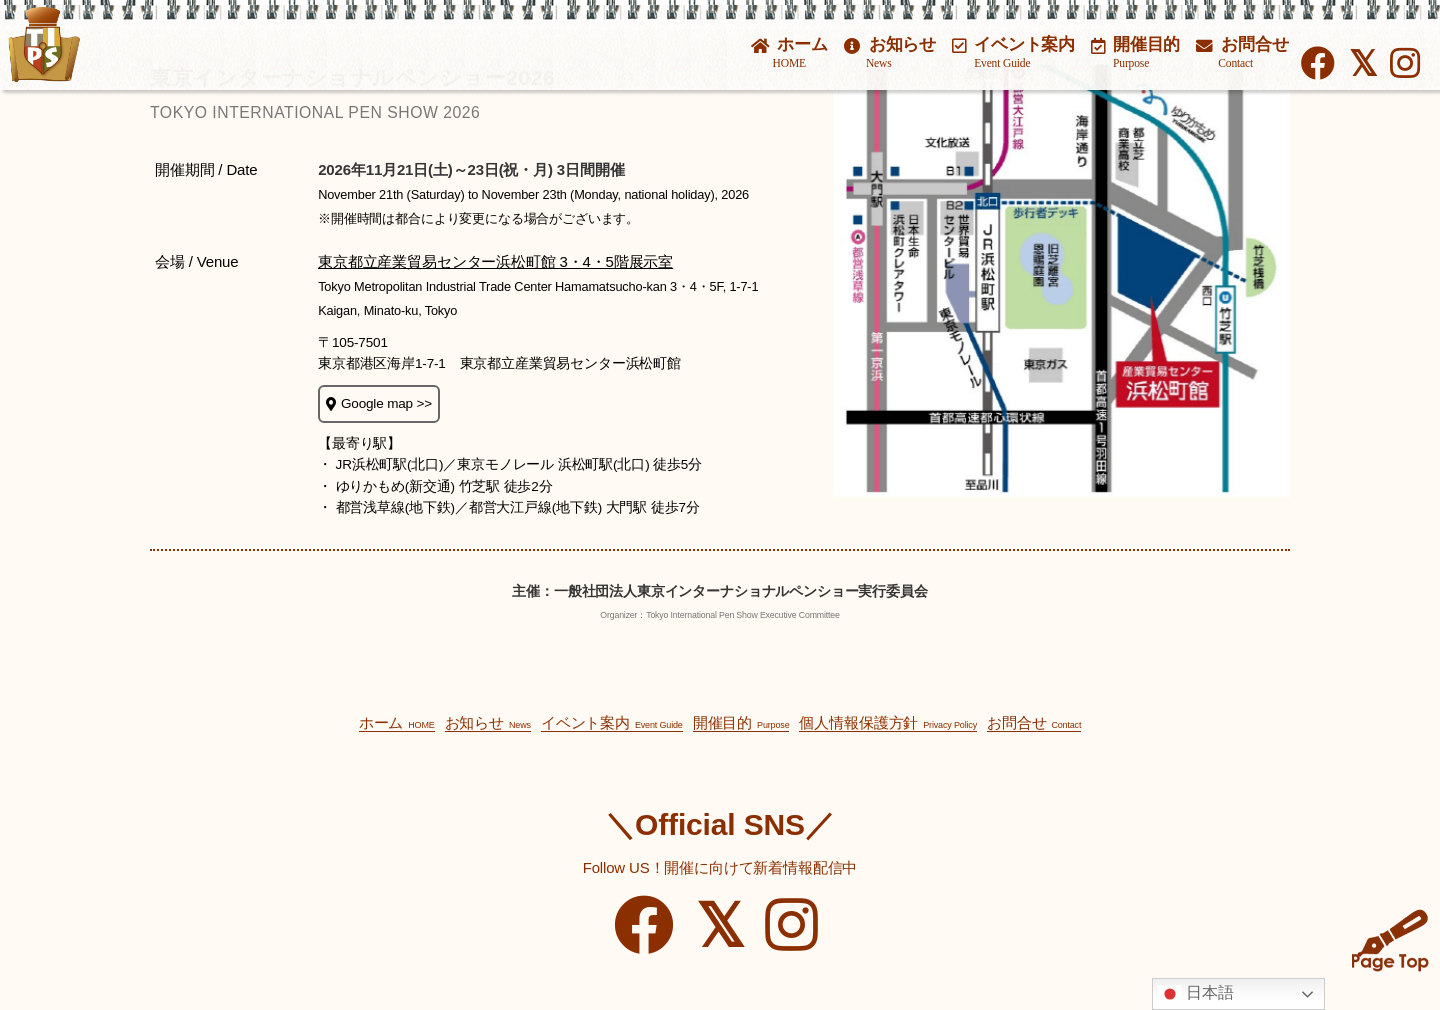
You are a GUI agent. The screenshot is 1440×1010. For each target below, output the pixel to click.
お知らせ (890, 52)
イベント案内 (1013, 52)
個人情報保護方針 (888, 722)
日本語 (1196, 994)
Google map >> (379, 403)
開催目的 (1135, 52)
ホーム (789, 52)
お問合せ (1242, 52)
